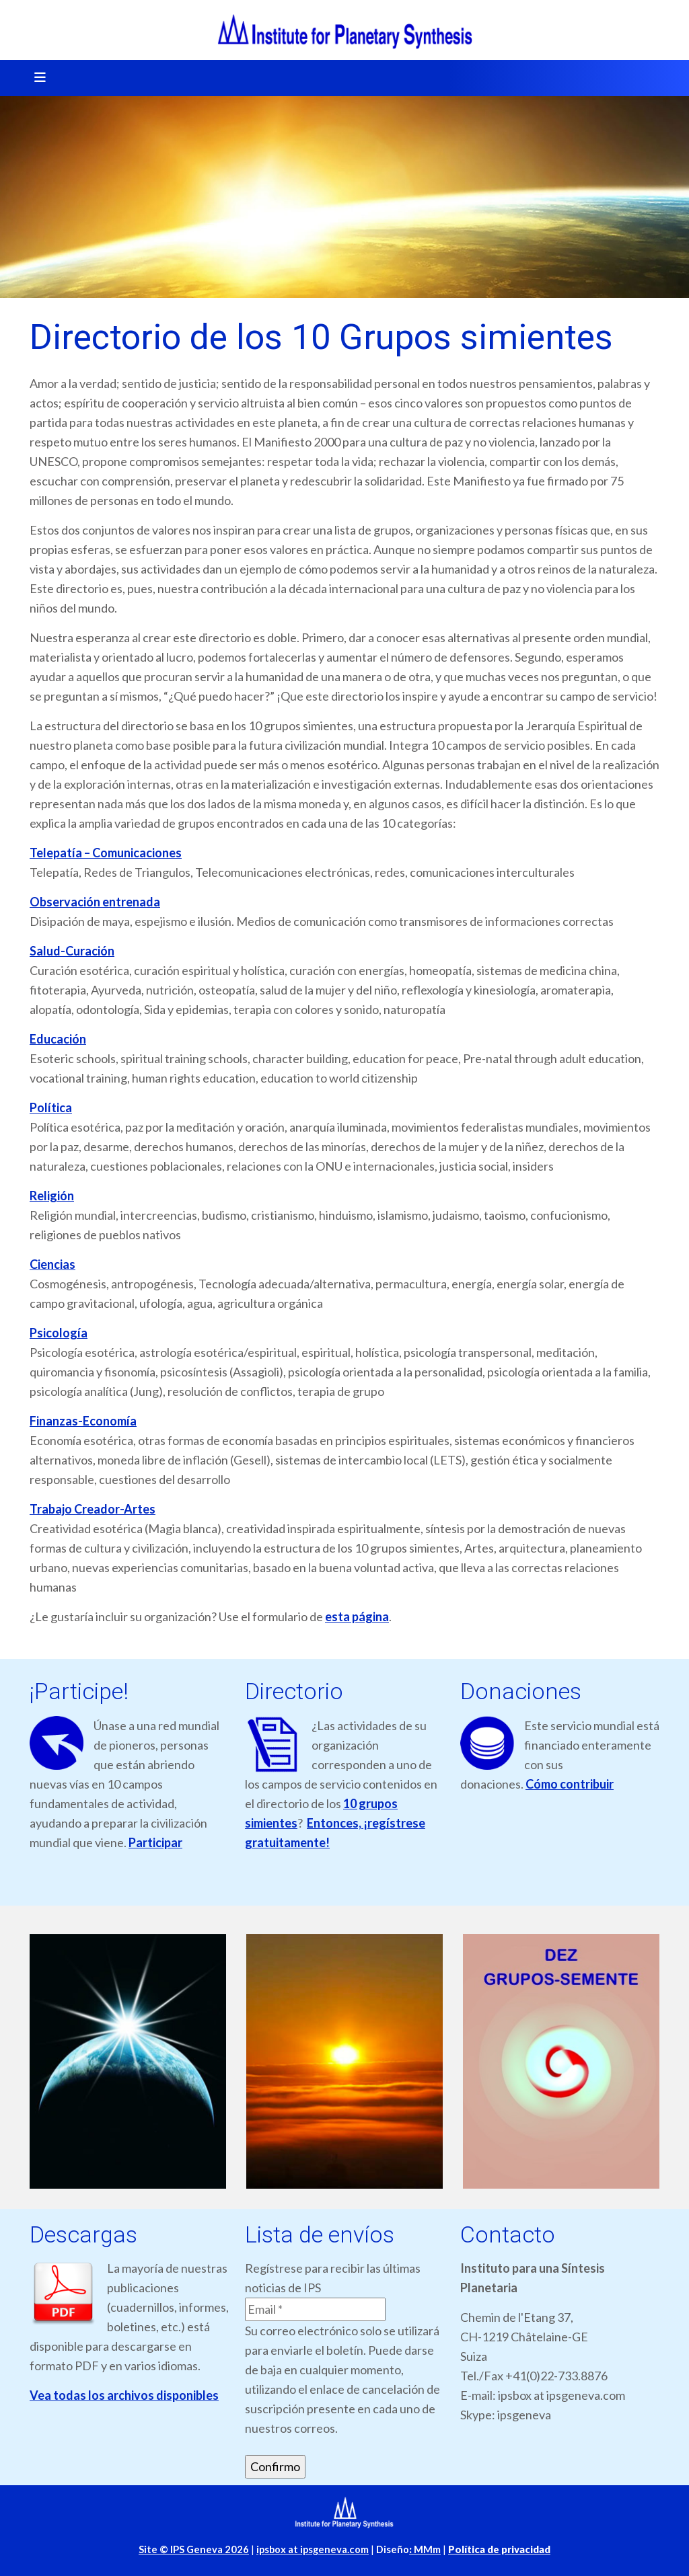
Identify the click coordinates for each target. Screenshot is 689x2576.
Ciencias (52, 1264)
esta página (357, 1616)
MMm (425, 2549)
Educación (58, 1038)
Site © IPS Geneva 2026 (194, 2549)
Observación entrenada (95, 901)
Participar (155, 1842)
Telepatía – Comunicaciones (106, 852)
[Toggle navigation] (36, 78)
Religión (52, 1195)
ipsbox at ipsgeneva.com (312, 2549)
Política (51, 1107)
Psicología (58, 1332)
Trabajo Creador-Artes (92, 1508)
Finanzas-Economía (83, 1420)
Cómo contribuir (569, 1784)
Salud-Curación (72, 950)
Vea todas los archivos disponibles (124, 2395)
